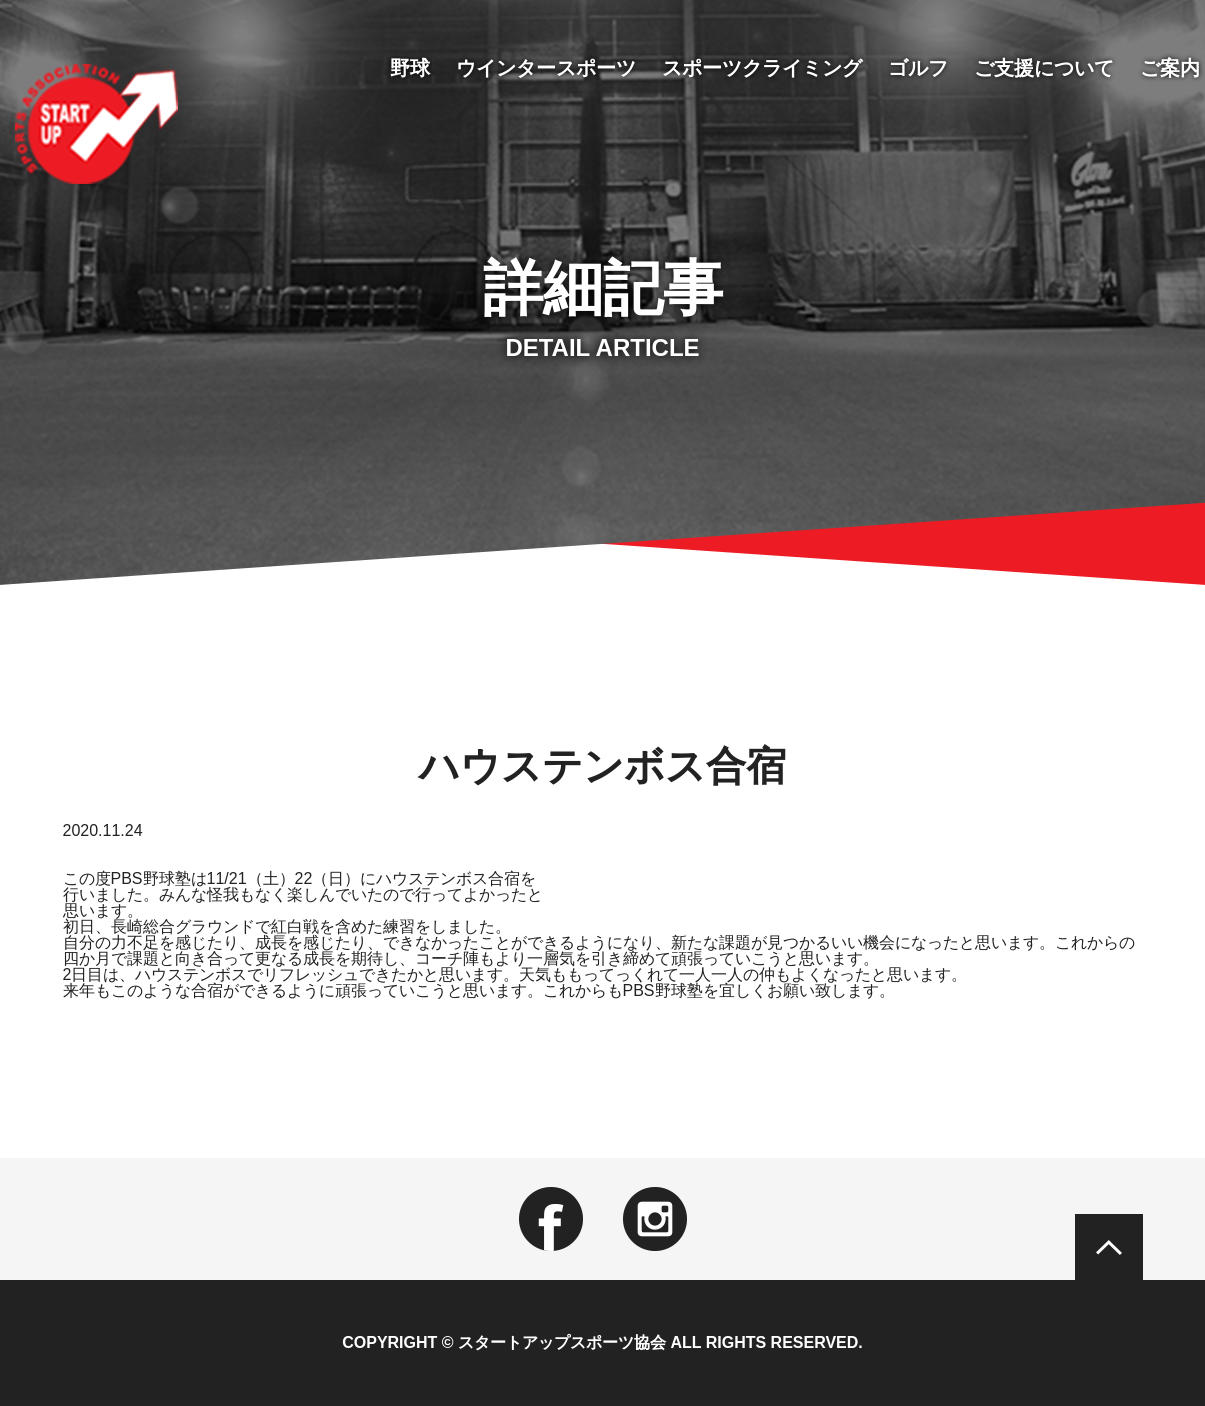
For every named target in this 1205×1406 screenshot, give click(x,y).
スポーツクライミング (762, 68)
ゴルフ (918, 68)
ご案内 (1170, 68)
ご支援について (1044, 68)
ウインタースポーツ (546, 68)
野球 (410, 68)
